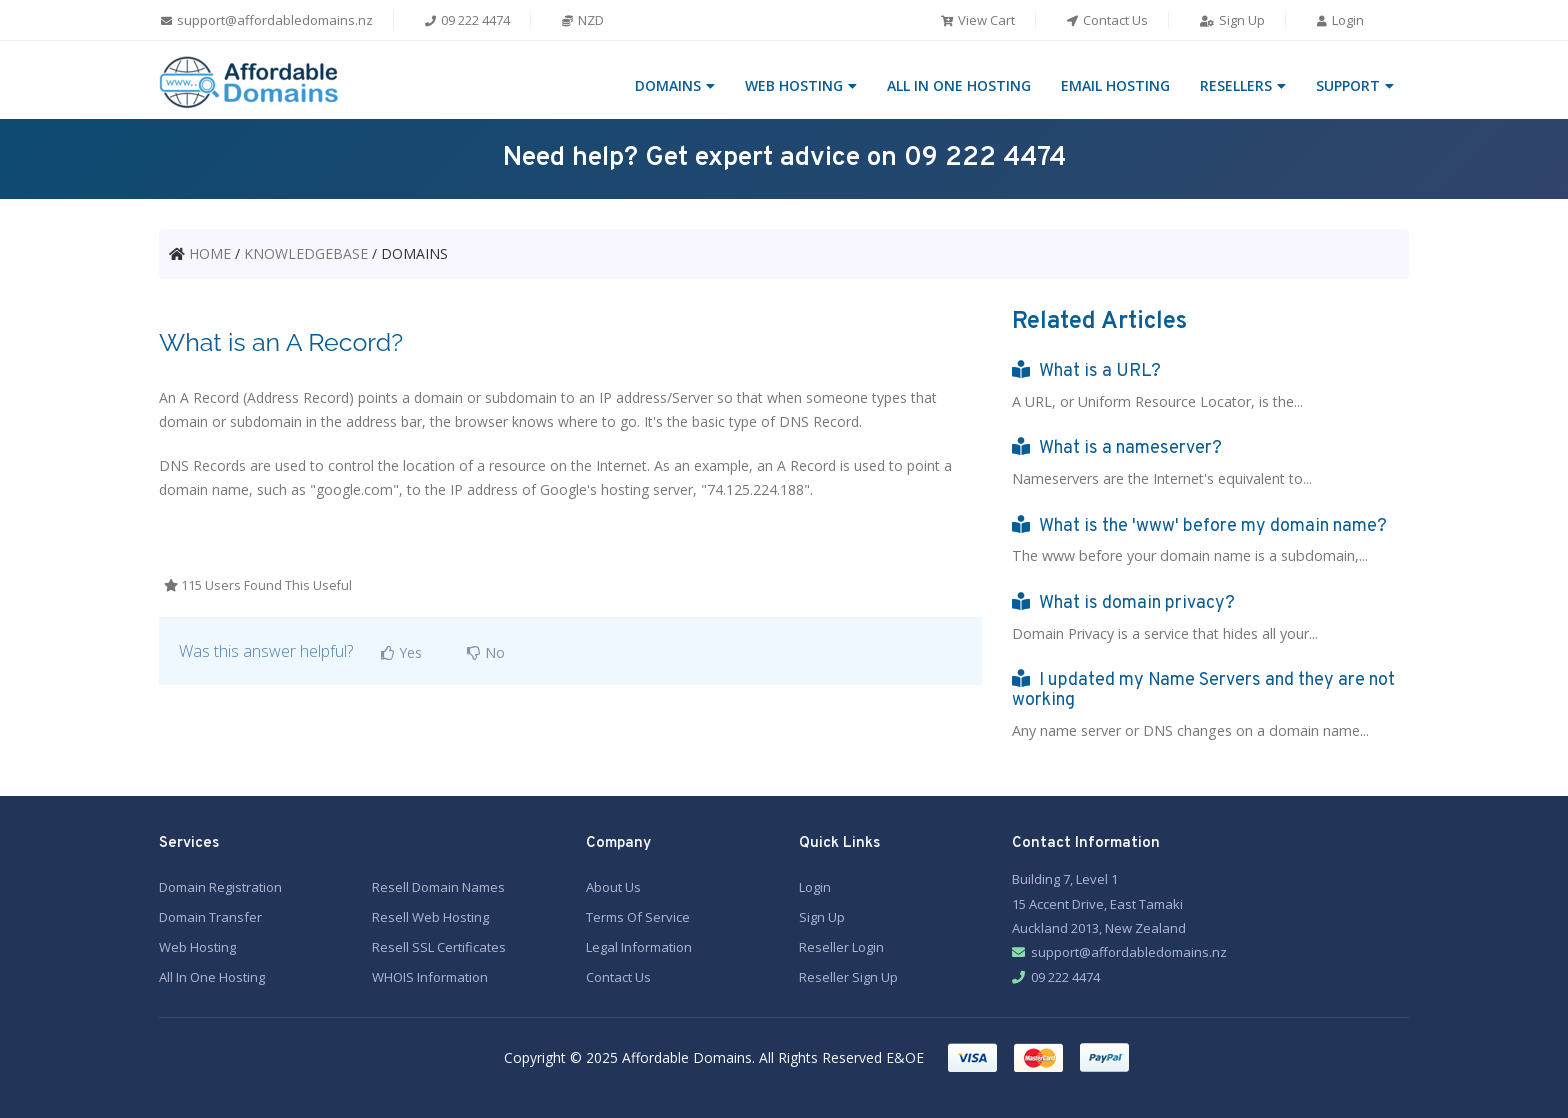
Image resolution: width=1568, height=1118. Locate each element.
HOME (210, 253)
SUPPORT (1348, 85)
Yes (398, 652)
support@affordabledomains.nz (266, 20)
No (482, 652)
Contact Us (1106, 20)
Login (1339, 20)
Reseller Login (841, 945)
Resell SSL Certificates (439, 945)
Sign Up (1231, 20)
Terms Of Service (638, 915)
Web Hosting (197, 945)
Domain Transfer (210, 915)
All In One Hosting (212, 975)
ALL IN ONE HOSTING (959, 85)
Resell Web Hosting (430, 915)
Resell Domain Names (438, 885)
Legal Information (639, 945)
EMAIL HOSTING (1115, 85)
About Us (613, 885)
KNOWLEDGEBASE (306, 253)
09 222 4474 (466, 20)
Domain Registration (220, 885)
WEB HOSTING (794, 85)
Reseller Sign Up (848, 975)
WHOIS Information (430, 975)
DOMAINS (668, 85)
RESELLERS (1236, 85)
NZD (582, 20)
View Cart (977, 20)
